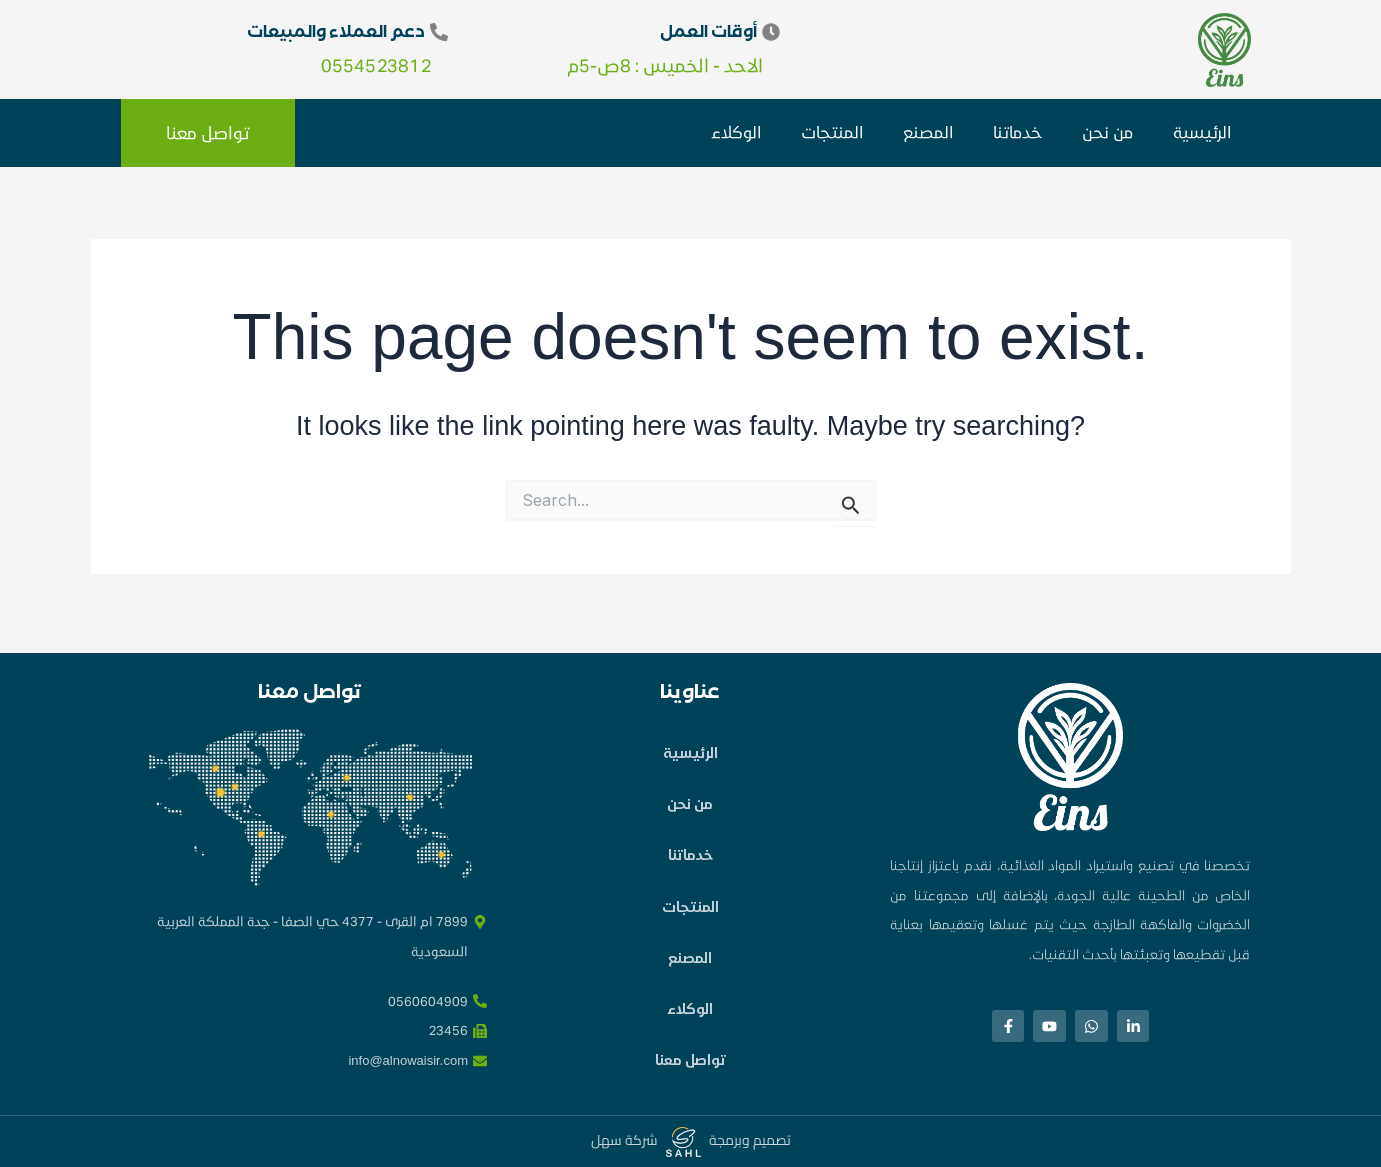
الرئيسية (1202, 131)
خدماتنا (1017, 131)
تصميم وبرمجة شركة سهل (691, 1140)
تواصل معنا (690, 1058)
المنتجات (832, 131)
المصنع (928, 131)
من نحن (1107, 131)
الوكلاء (736, 131)
